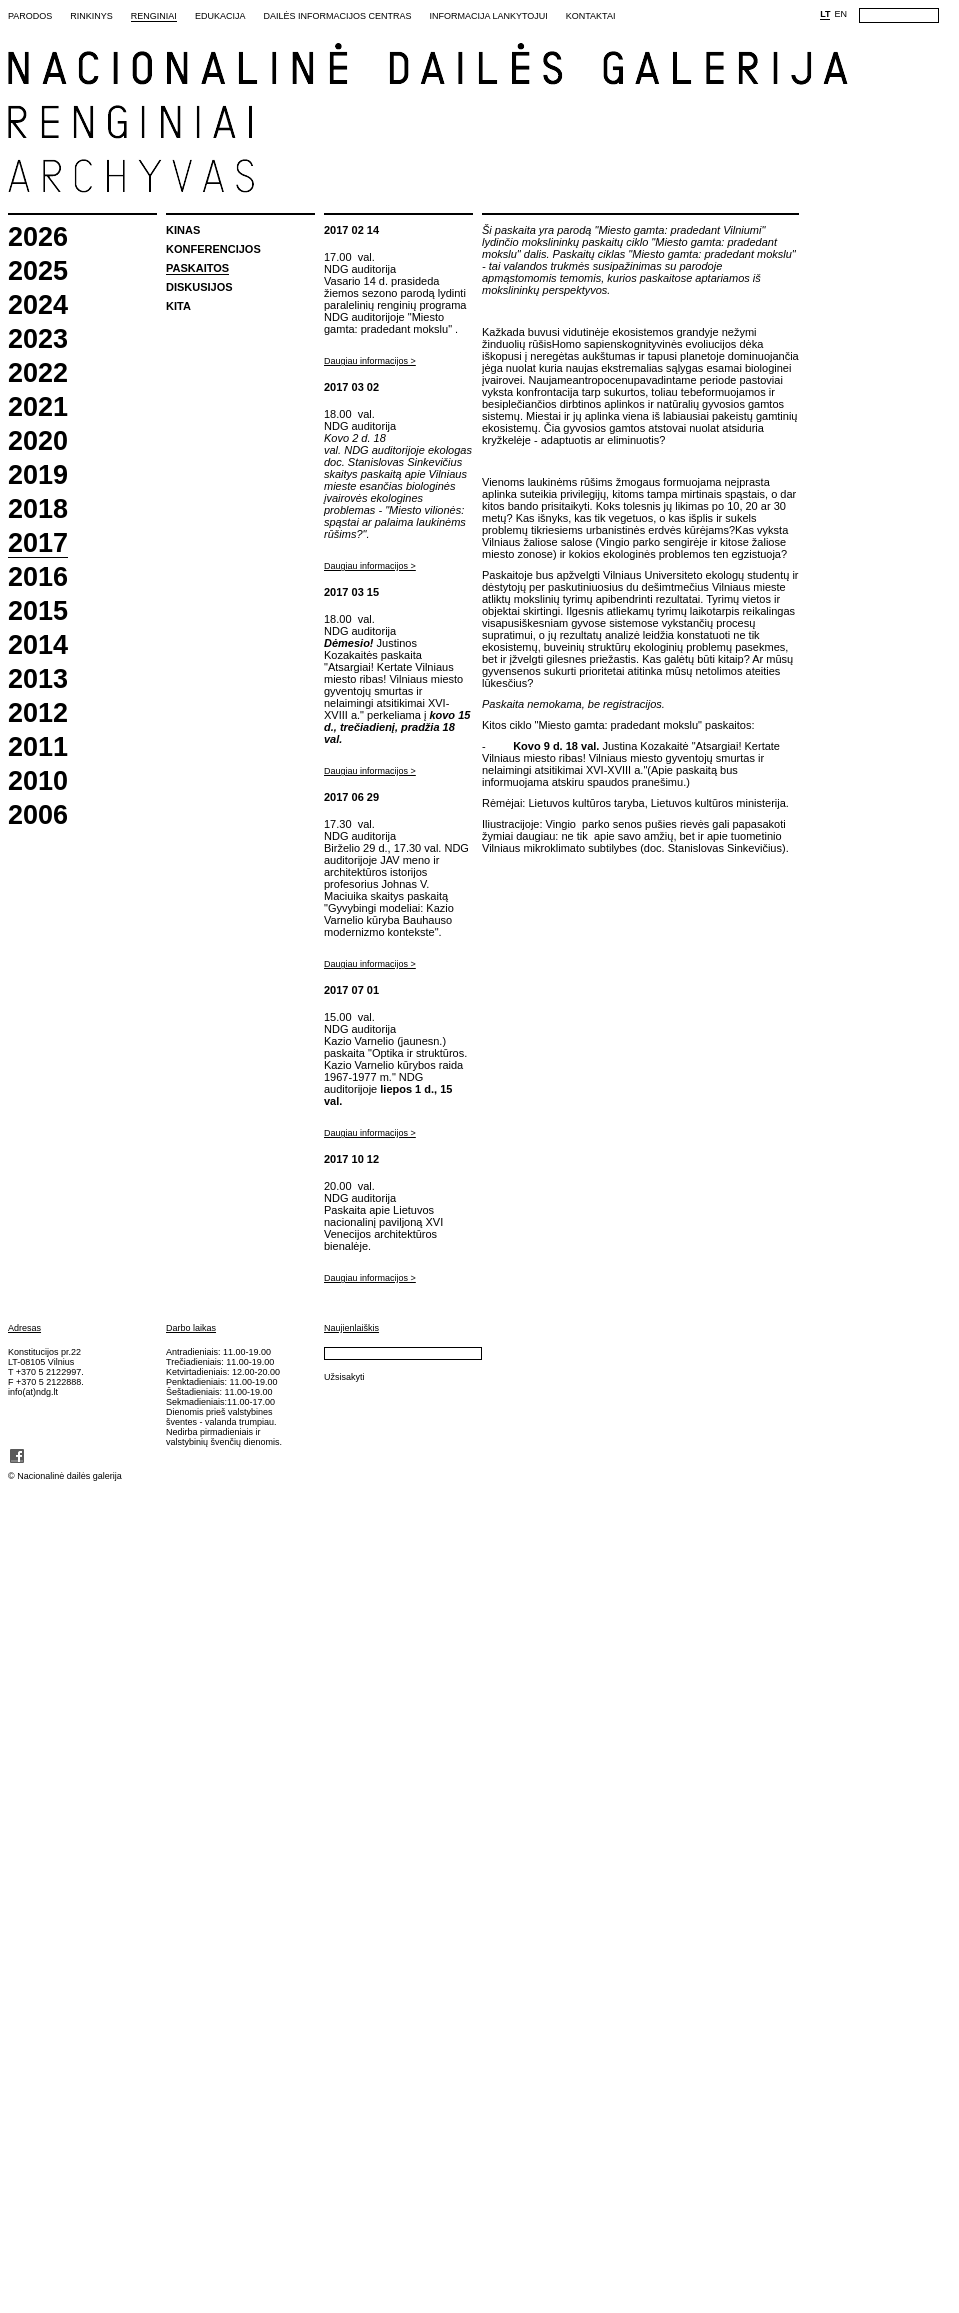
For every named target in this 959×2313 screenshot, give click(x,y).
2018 (38, 509)
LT (825, 14)
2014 (38, 645)
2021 (38, 407)
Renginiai (154, 16)
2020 (38, 441)
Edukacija (220, 16)
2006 (38, 815)
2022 (38, 373)
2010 (38, 781)
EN (840, 14)
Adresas (24, 1328)
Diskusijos (199, 287)
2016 (38, 577)
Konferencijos (213, 249)
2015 (38, 611)
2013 (38, 679)
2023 (38, 339)
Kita (178, 306)
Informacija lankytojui (488, 16)
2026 (38, 237)
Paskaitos (197, 268)
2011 (38, 747)
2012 (38, 713)
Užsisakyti (344, 1377)
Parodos (30, 16)
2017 (38, 544)
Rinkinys (91, 16)
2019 (38, 475)
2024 (38, 305)
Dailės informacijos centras (337, 16)
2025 (38, 271)
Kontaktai (591, 16)
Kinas (183, 230)
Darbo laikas (191, 1328)
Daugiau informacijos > (370, 361)
